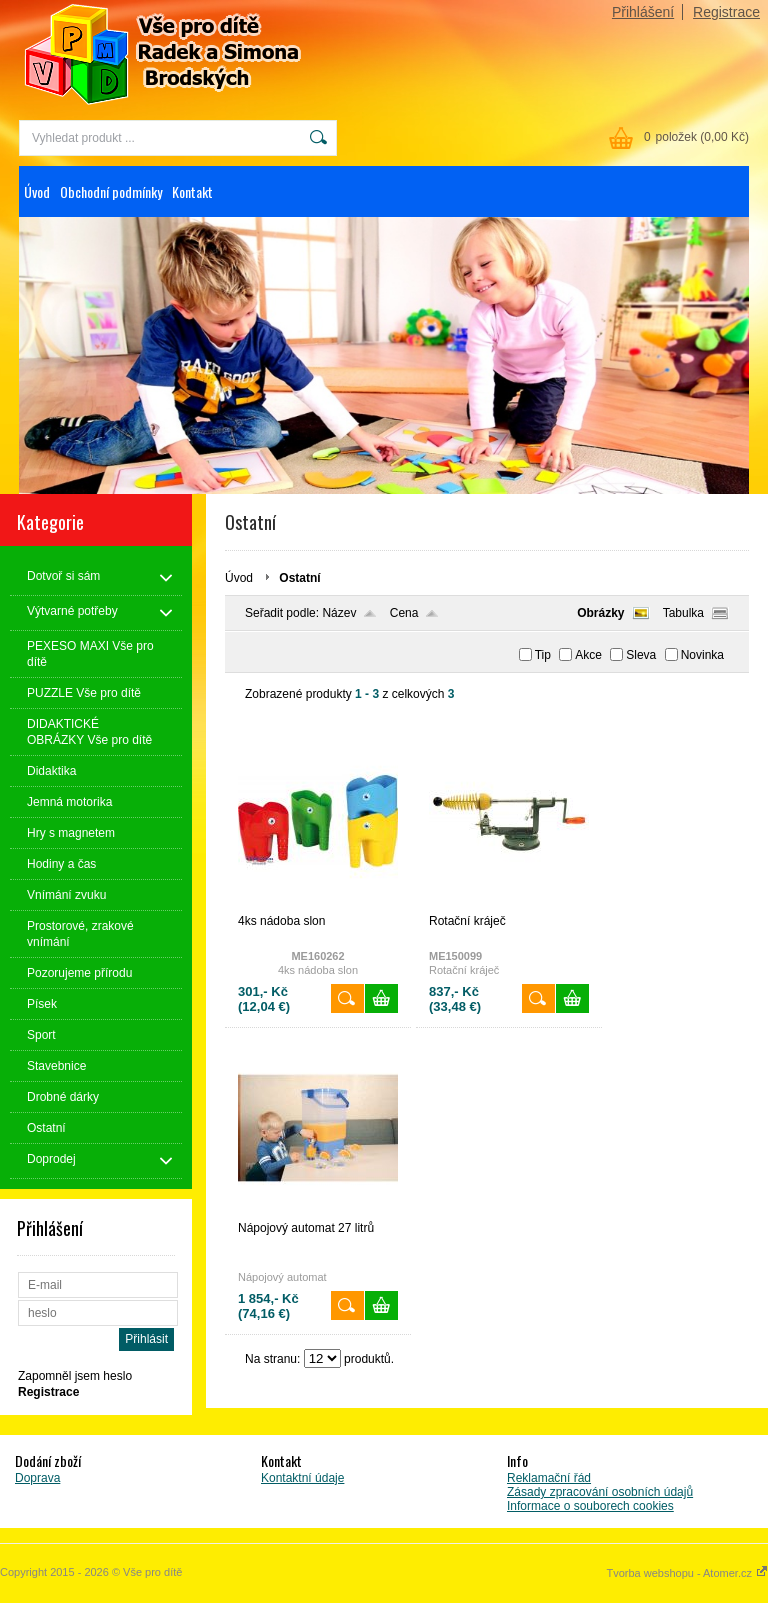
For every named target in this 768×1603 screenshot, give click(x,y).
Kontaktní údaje (302, 1478)
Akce (588, 655)
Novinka (702, 655)
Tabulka (683, 613)
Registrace (726, 12)
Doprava (37, 1478)
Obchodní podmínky (111, 191)
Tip (543, 655)
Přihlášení (643, 12)
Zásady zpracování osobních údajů (600, 1492)
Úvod (37, 191)
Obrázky (600, 613)
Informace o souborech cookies (590, 1506)
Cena (404, 613)
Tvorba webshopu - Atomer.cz (687, 1573)
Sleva (641, 655)
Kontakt (192, 191)
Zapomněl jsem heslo (75, 1376)
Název (339, 613)
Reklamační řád (549, 1478)
